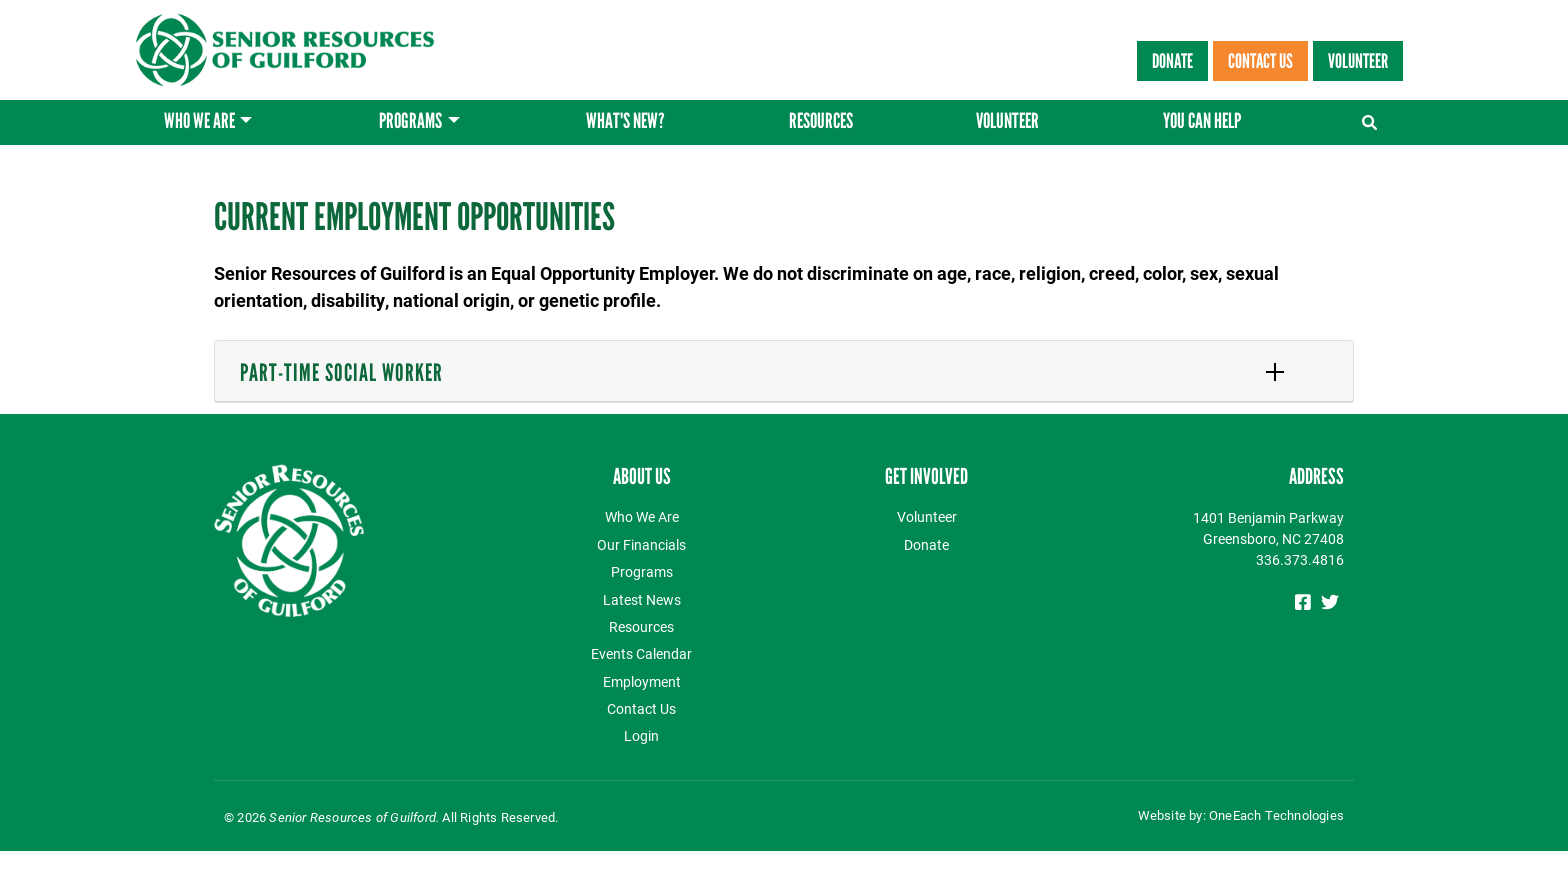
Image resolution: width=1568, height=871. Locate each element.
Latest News (642, 599)
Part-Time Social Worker (341, 372)
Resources (821, 122)
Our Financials (641, 544)
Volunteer (1358, 61)
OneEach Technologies (1276, 815)
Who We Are (199, 122)
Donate (1172, 61)
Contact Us (1260, 61)
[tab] (784, 371)
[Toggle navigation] (1371, 118)
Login (641, 735)
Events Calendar (641, 653)
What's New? (625, 122)
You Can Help (1202, 122)
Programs (410, 122)
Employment (642, 681)
